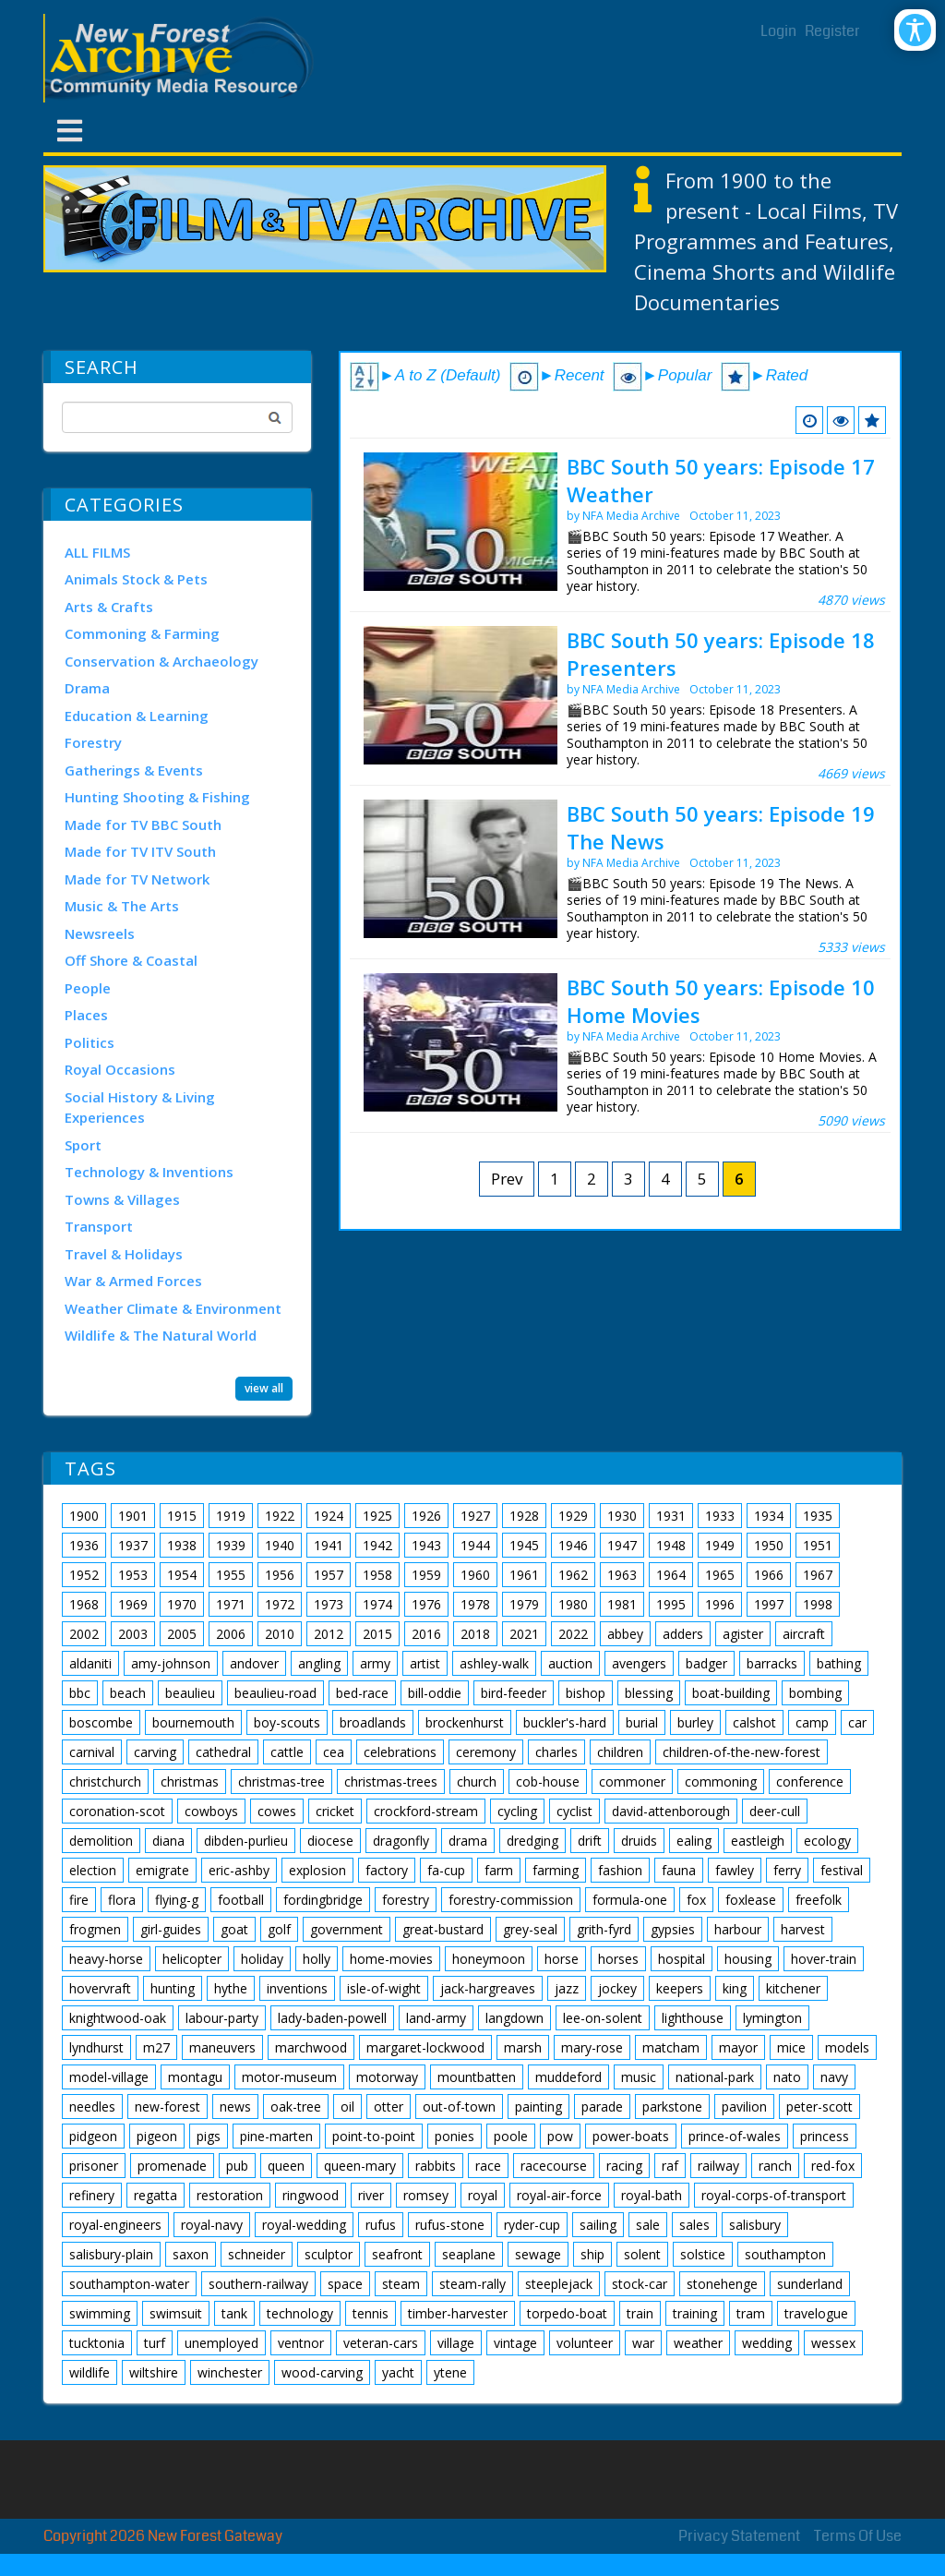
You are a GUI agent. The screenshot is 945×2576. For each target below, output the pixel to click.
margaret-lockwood (425, 2047)
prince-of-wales (734, 2136)
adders (683, 1634)
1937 (133, 1545)
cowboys (211, 1811)
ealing (694, 1840)
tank (234, 2313)
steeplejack (558, 2284)
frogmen (95, 1929)
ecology (827, 1840)
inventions (297, 1988)
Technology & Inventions (149, 1171)
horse (561, 1959)
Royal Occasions (120, 1069)
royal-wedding (304, 2224)
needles (92, 2106)
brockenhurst (464, 1722)
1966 (769, 1574)
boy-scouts (287, 1722)
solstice (702, 2254)
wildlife (89, 2372)
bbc (79, 1693)
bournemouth (193, 1722)
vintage (515, 2343)
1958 (377, 1574)
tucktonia (97, 2343)
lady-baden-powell (332, 2018)
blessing (649, 1693)
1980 (573, 1604)
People (88, 988)
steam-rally (472, 2284)
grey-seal (530, 1929)
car (857, 1722)
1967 (817, 1574)
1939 (230, 1545)
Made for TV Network (137, 879)
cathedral (223, 1752)
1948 (671, 1545)
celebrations (400, 1752)
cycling (517, 1811)
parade (602, 2106)
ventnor (301, 2343)
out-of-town (459, 2106)
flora (122, 1899)
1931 (671, 1515)
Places (86, 1014)
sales (694, 2224)
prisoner (93, 2165)
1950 (769, 1545)
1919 (230, 1515)
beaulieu (190, 1693)
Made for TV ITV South (140, 851)
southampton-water (129, 2284)
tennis (371, 2313)
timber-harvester (458, 2313)
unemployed (221, 2343)
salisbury (755, 2224)
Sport (83, 1145)
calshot (754, 1722)
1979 (524, 1604)
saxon (191, 2254)
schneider (256, 2254)
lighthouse (693, 2018)
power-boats (630, 2136)
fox (696, 1899)
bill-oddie (434, 1693)
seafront (397, 2254)
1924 (328, 1515)
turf (154, 2343)
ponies (454, 2136)
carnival (91, 1752)
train (640, 2313)
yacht (398, 2372)
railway (718, 2165)
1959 (426, 1574)
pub (237, 2165)
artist (425, 1663)
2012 (328, 1634)
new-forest (167, 2106)
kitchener (793, 1988)
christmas (190, 1781)
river (371, 2195)
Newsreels (100, 933)
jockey (617, 1988)
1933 (720, 1515)
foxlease (750, 1899)
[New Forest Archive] (181, 58)
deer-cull (774, 1811)
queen (286, 2165)
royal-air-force (559, 2195)
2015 (377, 1634)
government (346, 1929)
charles (556, 1752)
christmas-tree (281, 1781)
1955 (230, 1574)
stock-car (639, 2284)
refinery (91, 2195)
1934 (769, 1515)
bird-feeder (513, 1693)
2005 (182, 1634)
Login (778, 31)
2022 (573, 1634)
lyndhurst (96, 2047)
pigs (209, 2136)
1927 (475, 1515)
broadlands (373, 1722)
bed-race (362, 1693)
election (92, 1870)
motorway (387, 2077)
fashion (620, 1870)
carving (155, 1752)
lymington (772, 2018)
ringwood (310, 2195)
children (620, 1752)
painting (538, 2106)
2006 (230, 1634)
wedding (767, 2343)
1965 (720, 1574)
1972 (279, 1604)
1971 (230, 1604)
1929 (573, 1515)
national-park (715, 2077)
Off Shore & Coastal (131, 960)
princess (824, 2136)
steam (401, 2284)
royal (482, 2195)
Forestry (93, 742)
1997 (769, 1604)
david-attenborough (671, 1811)
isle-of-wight (384, 1988)
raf (670, 2165)
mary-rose (592, 2047)
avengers (639, 1663)
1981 (622, 1604)
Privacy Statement (739, 2535)
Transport (99, 1226)
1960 (475, 1574)
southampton (785, 2254)
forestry (405, 1899)
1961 (524, 1574)
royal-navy (212, 2224)
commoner (632, 1781)
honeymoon (488, 1959)
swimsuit (176, 2313)
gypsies (673, 1929)
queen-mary (360, 2165)
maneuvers (222, 2047)
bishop (585, 1693)
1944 (475, 1545)
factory (386, 1870)
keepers (679, 1988)
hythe (230, 1988)
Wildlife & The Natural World (161, 1335)
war (643, 2343)
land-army (436, 2018)
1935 (817, 1515)
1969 (133, 1604)
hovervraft (100, 1988)
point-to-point (373, 2136)
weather (698, 2343)
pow (560, 2136)
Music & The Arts (122, 906)
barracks (772, 1663)
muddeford (568, 2077)
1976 (426, 1604)
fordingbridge (323, 1899)
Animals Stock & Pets (136, 579)
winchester (229, 2372)
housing (748, 1959)
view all (264, 1388)
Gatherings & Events (134, 770)
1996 (720, 1604)
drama (468, 1840)
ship (592, 2254)
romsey (426, 2195)
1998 (817, 1604)
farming (555, 1870)
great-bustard (443, 1929)
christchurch (105, 1781)
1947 (622, 1545)
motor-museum (289, 2077)
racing (624, 2165)
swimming (99, 2313)
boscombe (101, 1722)
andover (254, 1663)
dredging (532, 1840)
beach (128, 1693)
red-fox (833, 2165)
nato (787, 2077)
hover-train (823, 1959)
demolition (101, 1840)
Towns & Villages (122, 1199)
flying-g (176, 1899)
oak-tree (295, 2106)
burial (642, 1722)
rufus (380, 2224)
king (735, 1988)
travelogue (816, 2313)
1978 (475, 1604)
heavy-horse (106, 1959)
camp (812, 1722)
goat (234, 1929)
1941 (328, 1545)
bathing (839, 1663)
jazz (567, 1988)
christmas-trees (390, 1781)
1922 (279, 1515)
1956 (279, 1574)
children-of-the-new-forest (741, 1752)
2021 (524, 1634)
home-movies (391, 1959)
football (241, 1899)
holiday (262, 1959)
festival (841, 1870)
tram (750, 2313)
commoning (721, 1781)
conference (809, 1781)
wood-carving (322, 2372)
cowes (276, 1811)
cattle (287, 1752)
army (375, 1663)
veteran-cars (380, 2343)
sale (648, 2224)
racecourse (553, 2165)
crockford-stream (426, 1811)
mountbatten (476, 2077)
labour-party (221, 2018)
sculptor (329, 2254)
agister (743, 1634)
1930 (622, 1515)
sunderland (810, 2284)
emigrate (162, 1870)
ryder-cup (532, 2224)
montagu (195, 2077)
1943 (426, 1545)
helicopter (191, 1959)
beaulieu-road (275, 1693)
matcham (671, 2047)
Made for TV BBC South (143, 824)
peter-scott (819, 2106)
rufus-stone (449, 2224)
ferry (787, 1870)
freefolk (818, 1899)
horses (618, 1959)
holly (316, 1959)
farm (498, 1870)
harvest (803, 1929)
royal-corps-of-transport (773, 2195)
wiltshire (153, 2372)
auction (570, 1663)
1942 (377, 1545)
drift (590, 1840)
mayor (738, 2047)
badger (706, 1663)
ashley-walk (494, 1663)
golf (279, 1929)
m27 (156, 2047)
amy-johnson (170, 1663)
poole (511, 2136)
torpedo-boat (567, 2313)
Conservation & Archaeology (161, 661)
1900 (84, 1515)
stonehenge (722, 2284)
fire (79, 1899)
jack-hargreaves (487, 1988)
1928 (524, 1515)
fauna (679, 1870)
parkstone (672, 2106)
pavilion (744, 2106)
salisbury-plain (111, 2254)
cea (333, 1752)
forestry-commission (511, 1899)
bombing (815, 1693)
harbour (737, 1929)
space (345, 2284)
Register (832, 31)
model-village (109, 2077)
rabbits (435, 2165)
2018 (475, 1634)
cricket (335, 1811)
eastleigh (757, 1840)
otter (388, 2106)
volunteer (584, 2343)
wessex (833, 2343)
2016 (426, 1634)
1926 (426, 1515)
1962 (573, 1574)
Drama (87, 688)
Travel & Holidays (124, 1254)
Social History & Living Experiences (140, 1107)
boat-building (731, 1693)
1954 (182, 1574)
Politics (89, 1042)
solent (642, 2254)
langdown (514, 2018)
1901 (133, 1515)
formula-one (629, 1899)
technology (300, 2313)
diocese (330, 1840)
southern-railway (258, 2284)
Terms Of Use (858, 2535)
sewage (538, 2254)
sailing (598, 2224)
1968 (84, 1604)
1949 (720, 1545)
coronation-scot (117, 1811)
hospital (681, 1959)
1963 (622, 1574)
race (488, 2165)
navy (834, 2077)
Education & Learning (137, 715)
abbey (625, 1634)
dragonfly (401, 1840)
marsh (523, 2047)
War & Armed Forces (133, 1280)
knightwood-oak (117, 2018)
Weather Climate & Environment (173, 1308)
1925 (377, 1515)
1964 (671, 1574)
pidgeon (93, 2136)
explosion (317, 1870)
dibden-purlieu (246, 1840)
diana (168, 1840)
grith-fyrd (604, 1929)
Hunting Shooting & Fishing (157, 797)
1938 (182, 1545)
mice (791, 2047)
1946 (573, 1545)
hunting (172, 1988)
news (235, 2106)
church (476, 1781)
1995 (671, 1604)
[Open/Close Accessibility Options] (915, 30)
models (847, 2047)
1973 (328, 1604)
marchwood (311, 2047)
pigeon (157, 2136)
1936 (84, 1545)
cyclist (574, 1811)
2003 (133, 1634)
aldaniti (90, 1663)
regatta (155, 2195)
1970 (182, 1604)
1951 (817, 1545)
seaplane (469, 2254)
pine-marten (276, 2136)
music (638, 2077)
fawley (734, 1870)
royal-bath (651, 2195)
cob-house (548, 1781)
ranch (775, 2165)
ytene (450, 2372)
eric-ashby (239, 1870)
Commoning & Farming (142, 633)
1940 (279, 1545)
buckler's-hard (564, 1722)
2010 (279, 1634)
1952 (84, 1574)
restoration (230, 2195)
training (695, 2313)
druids (639, 1840)
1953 (133, 1574)
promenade (172, 2165)
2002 (84, 1634)
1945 (524, 1545)
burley (695, 1722)
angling (319, 1663)
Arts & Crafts (109, 606)
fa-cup (446, 1870)
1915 (182, 1515)
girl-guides (170, 1929)
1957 (328, 1574)
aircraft (804, 1634)
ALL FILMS (97, 552)
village (455, 2343)
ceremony (486, 1752)
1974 (377, 1604)
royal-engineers (115, 2224)
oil (347, 2106)
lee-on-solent (602, 2018)
